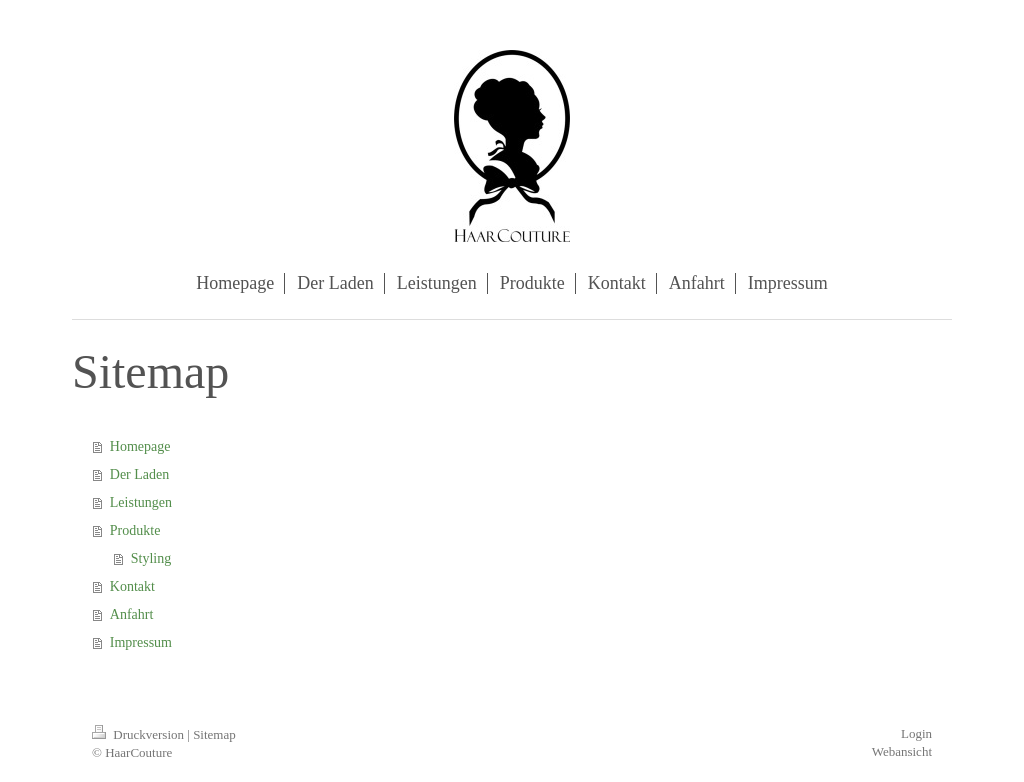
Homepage (140, 446)
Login (916, 733)
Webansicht (902, 751)
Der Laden (139, 474)
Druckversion (139, 734)
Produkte (135, 530)
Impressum (141, 642)
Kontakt (132, 586)
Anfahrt (132, 614)
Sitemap (214, 734)
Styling (151, 558)
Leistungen (141, 502)
